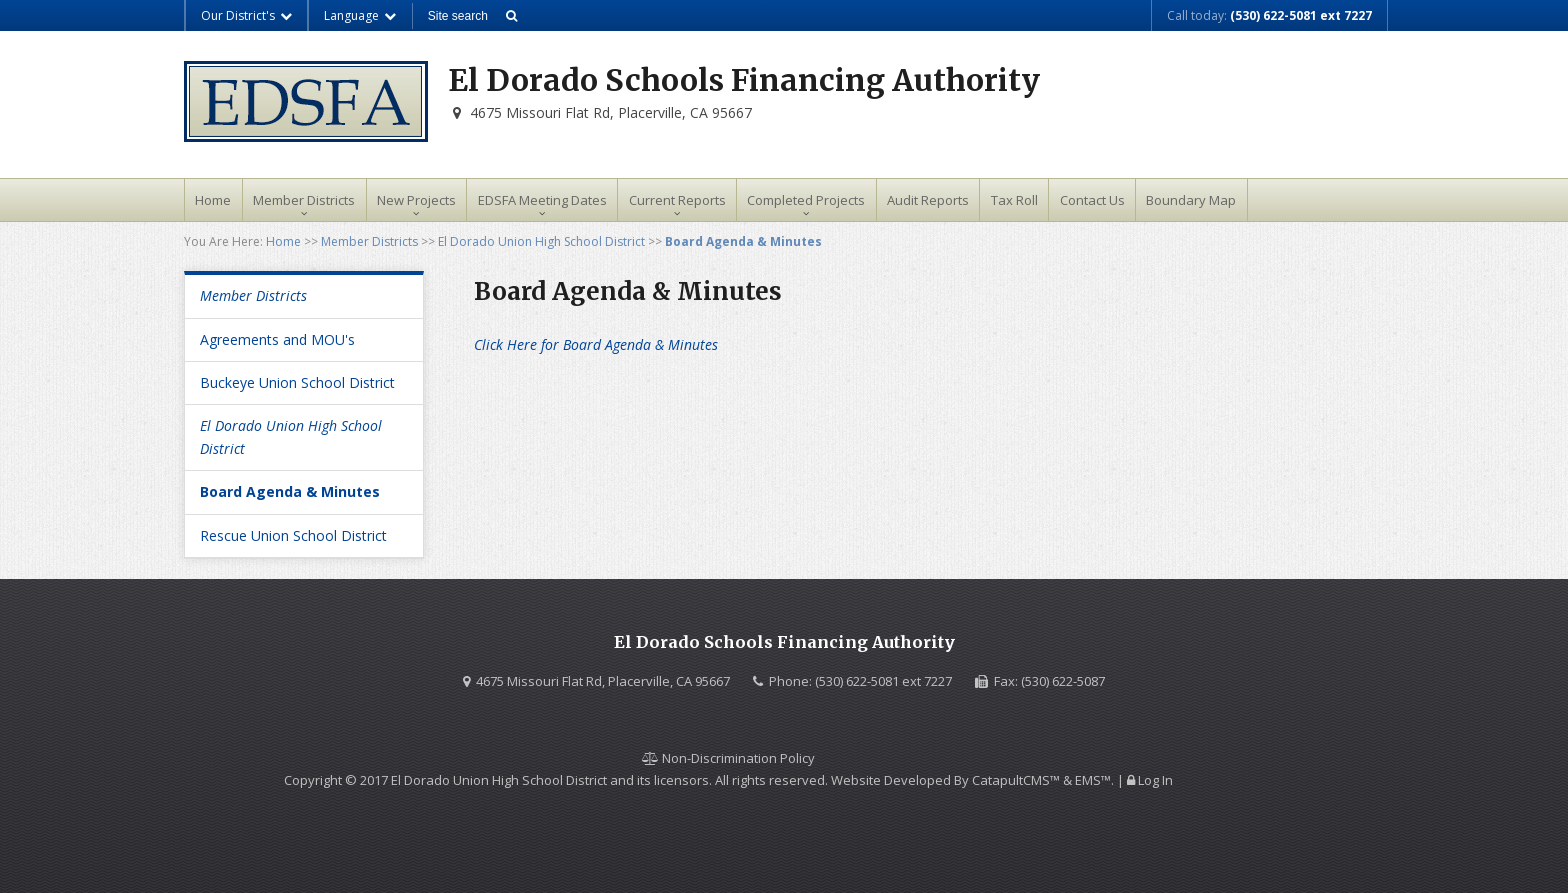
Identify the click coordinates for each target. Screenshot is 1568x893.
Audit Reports (928, 200)
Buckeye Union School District (297, 382)
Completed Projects (806, 200)
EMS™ (1093, 780)
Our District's (247, 15)
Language (360, 15)
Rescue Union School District (293, 535)
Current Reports (677, 200)
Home (213, 200)
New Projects (416, 200)
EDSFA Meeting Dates (542, 200)
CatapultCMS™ (1016, 780)
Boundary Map (1191, 200)
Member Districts (304, 200)
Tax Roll (1014, 200)
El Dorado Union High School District (541, 241)
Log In (1155, 780)
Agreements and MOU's (277, 339)
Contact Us (1092, 200)
